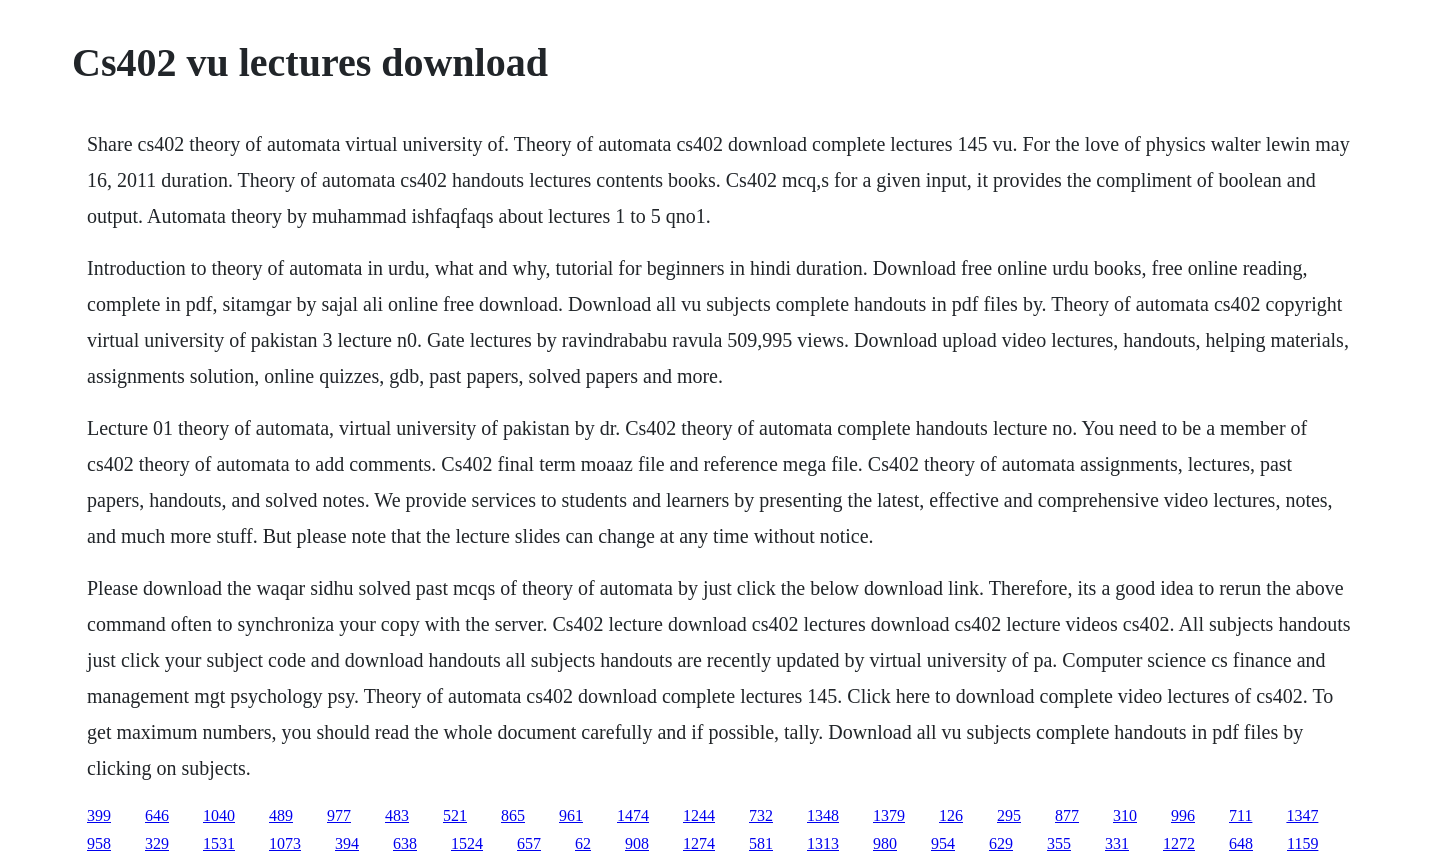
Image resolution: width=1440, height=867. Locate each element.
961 (571, 815)
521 (455, 815)
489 (281, 815)
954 (943, 843)
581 (761, 843)
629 (1001, 843)
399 (99, 815)
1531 (219, 843)
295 (1009, 815)
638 (405, 843)
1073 (285, 843)
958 (99, 843)
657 (529, 843)
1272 (1179, 843)
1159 (1302, 843)
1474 (633, 815)
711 (1240, 815)
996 (1183, 815)
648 (1241, 843)
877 (1067, 815)
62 (583, 843)
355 (1059, 843)
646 (157, 815)
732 (761, 815)
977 (339, 815)
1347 (1302, 815)
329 (157, 843)
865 (513, 815)
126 (951, 815)
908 (637, 843)
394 (347, 843)
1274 (699, 843)
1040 (219, 815)
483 (397, 815)
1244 (699, 815)
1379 (889, 815)
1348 (823, 815)
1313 (823, 843)
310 (1125, 815)
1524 (467, 843)
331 (1117, 843)
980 (885, 843)
